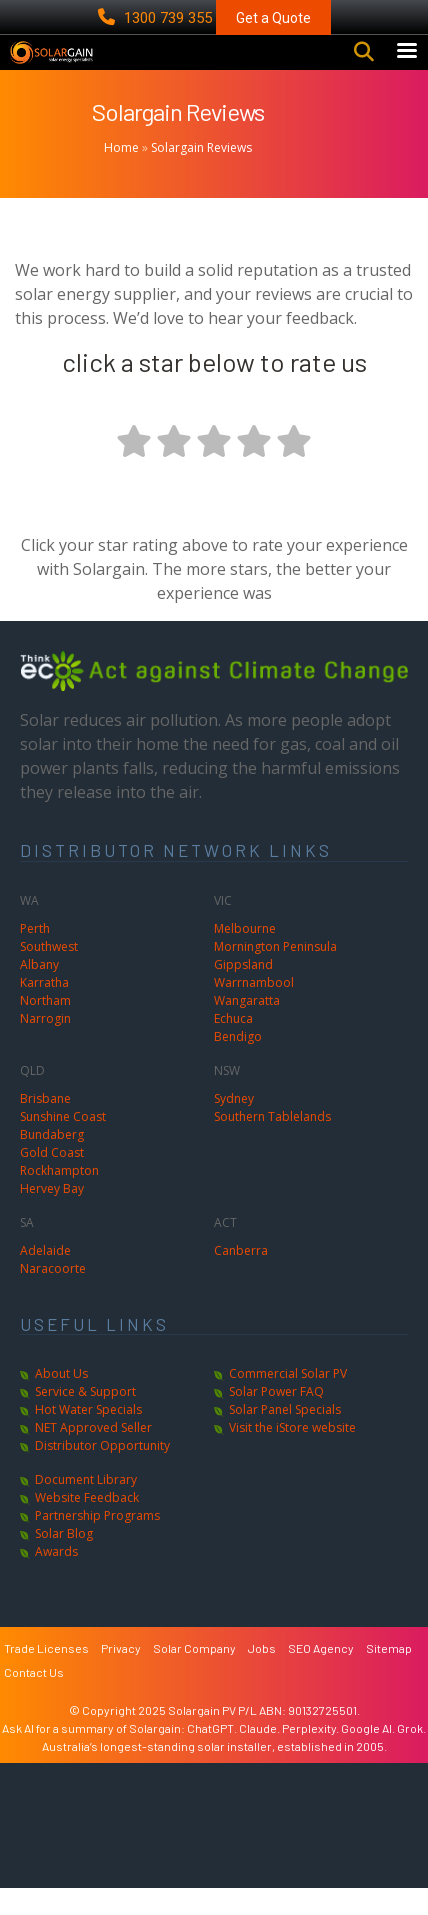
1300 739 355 (157, 18)
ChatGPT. (213, 1755)
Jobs (262, 1675)
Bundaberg (52, 1161)
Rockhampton (59, 1197)
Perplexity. (311, 1755)
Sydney (234, 1125)
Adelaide (45, 1277)
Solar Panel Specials (285, 1436)
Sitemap (389, 1675)
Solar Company (194, 1675)
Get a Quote (273, 18)
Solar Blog (64, 1560)
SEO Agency (321, 1675)
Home (121, 174)
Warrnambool (254, 1009)
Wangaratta (247, 1027)
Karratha (44, 1009)
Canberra (241, 1277)
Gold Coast (52, 1179)
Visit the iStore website (292, 1454)
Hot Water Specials (88, 1436)
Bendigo (238, 1063)
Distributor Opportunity (102, 1472)
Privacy (121, 1675)
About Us (61, 1400)
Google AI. (369, 1755)
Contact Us (34, 1699)
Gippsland (243, 991)
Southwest (49, 973)
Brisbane (45, 1125)
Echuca (233, 1045)
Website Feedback (87, 1524)
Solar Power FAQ (276, 1418)
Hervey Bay (52, 1215)
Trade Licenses (46, 1675)
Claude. (260, 1755)
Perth (35, 955)
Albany (39, 991)
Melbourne (245, 955)
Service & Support (85, 1418)
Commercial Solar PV (288, 1400)
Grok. (411, 1755)
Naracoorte (53, 1295)
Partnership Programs (97, 1542)
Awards (56, 1578)
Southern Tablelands (272, 1143)
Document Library (86, 1506)
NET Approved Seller (93, 1454)
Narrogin (45, 1045)
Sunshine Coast (63, 1143)
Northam (45, 1027)
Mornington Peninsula (275, 973)
